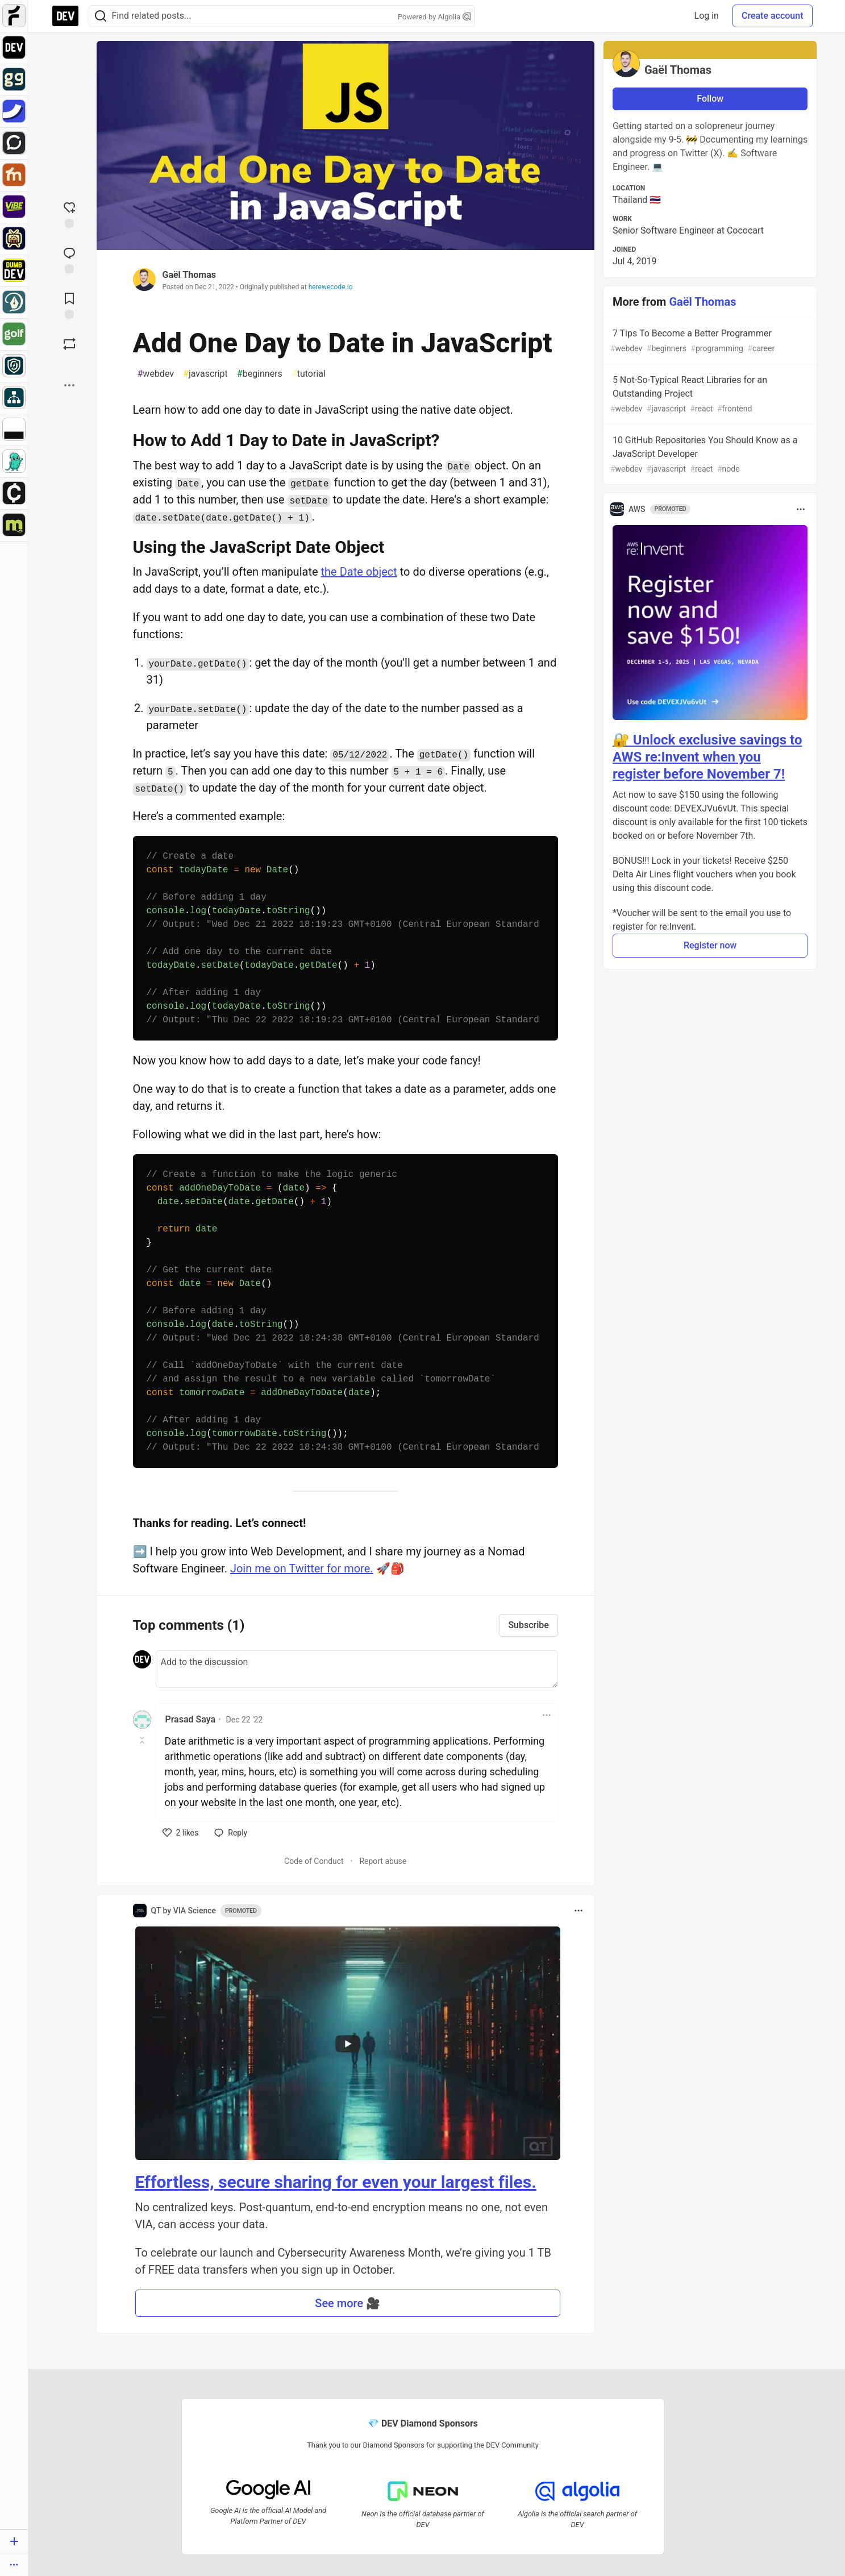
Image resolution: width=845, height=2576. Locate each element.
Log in (706, 15)
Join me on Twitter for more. (301, 1568)
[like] (181, 1833)
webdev (156, 374)
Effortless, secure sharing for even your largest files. (335, 2182)
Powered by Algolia (434, 17)
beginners (259, 374)
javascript (205, 374)
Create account (773, 15)
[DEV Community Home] (65, 16)
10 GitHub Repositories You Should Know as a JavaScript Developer (709, 455)
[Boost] (69, 344)
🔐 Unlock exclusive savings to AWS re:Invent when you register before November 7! (707, 757)
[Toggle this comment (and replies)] (143, 1740)
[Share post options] (69, 385)
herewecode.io (331, 287)
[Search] (100, 16)
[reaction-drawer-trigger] (69, 213)
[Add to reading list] (69, 304)
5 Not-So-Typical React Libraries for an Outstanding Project (709, 394)
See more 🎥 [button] (347, 2303)
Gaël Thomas (189, 274)
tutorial (309, 374)
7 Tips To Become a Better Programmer (709, 341)
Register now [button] (710, 945)
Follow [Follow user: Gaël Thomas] (710, 98)
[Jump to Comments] (69, 259)
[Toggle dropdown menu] (547, 1715)
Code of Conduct (314, 1861)
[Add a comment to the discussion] (356, 1669)
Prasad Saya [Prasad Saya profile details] (190, 1719)
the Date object (359, 572)
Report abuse (382, 1861)
